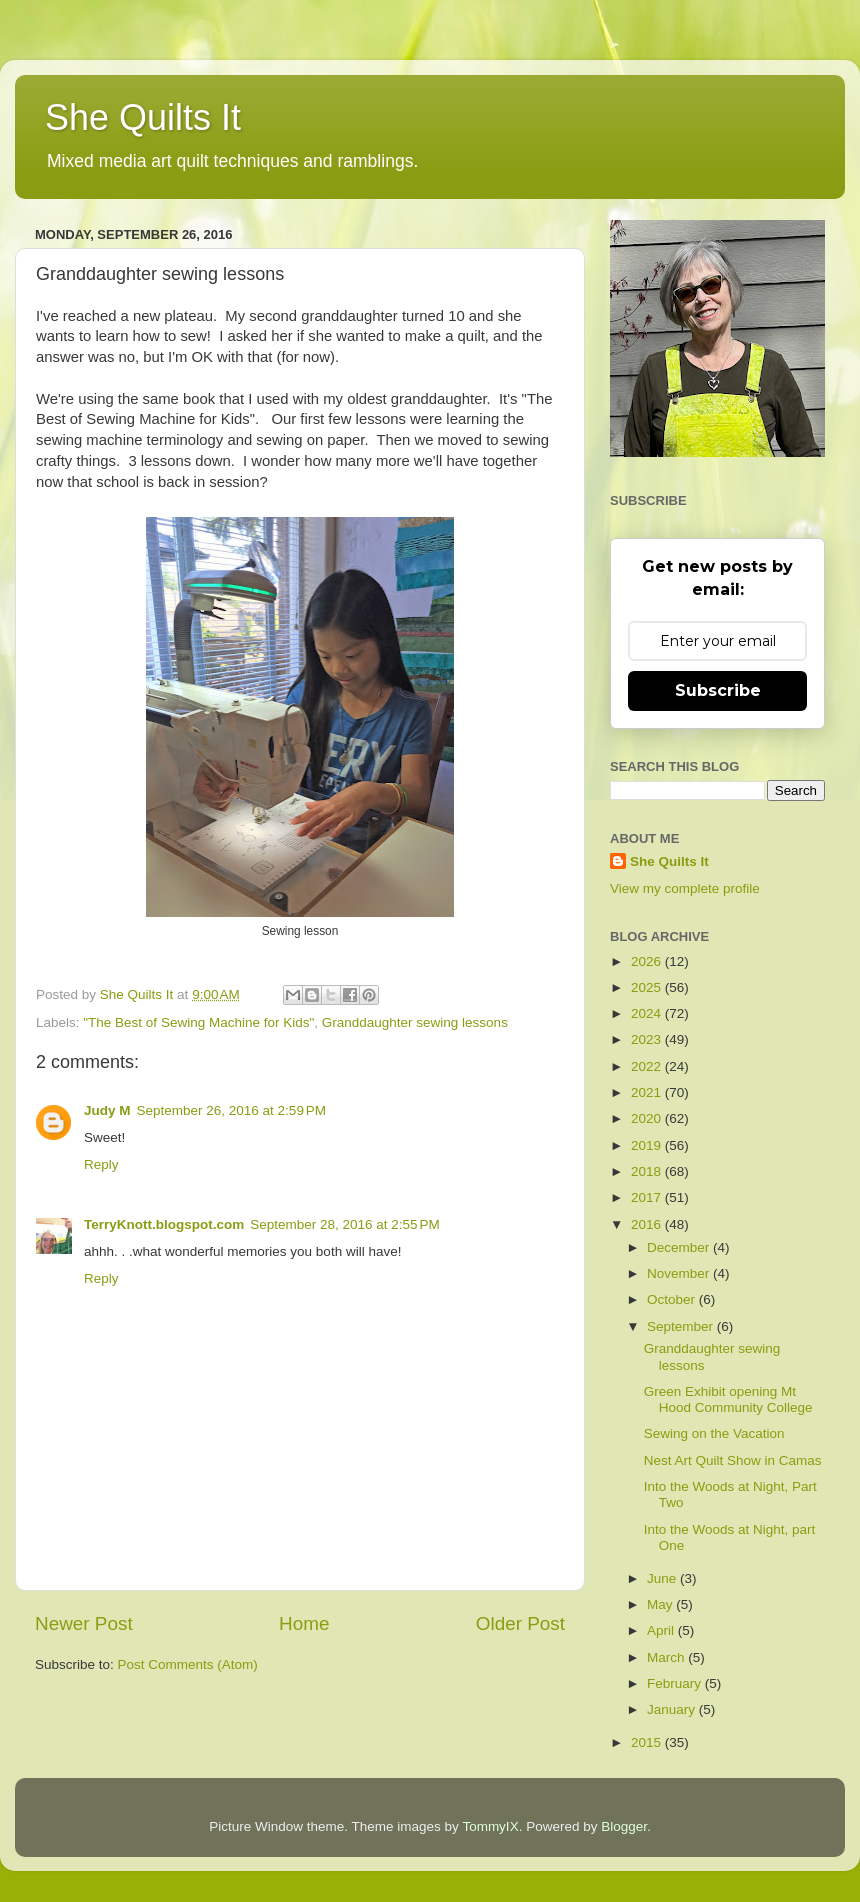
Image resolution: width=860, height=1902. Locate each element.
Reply (101, 1164)
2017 (648, 1197)
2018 (648, 1171)
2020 (648, 1118)
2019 (648, 1145)
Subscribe (718, 690)
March (667, 1657)
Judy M (107, 1110)
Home (304, 1623)
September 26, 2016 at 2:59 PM (232, 1110)
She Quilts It (143, 117)
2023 (648, 1039)
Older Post (520, 1623)
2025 (648, 987)
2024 (648, 1013)
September (682, 1326)
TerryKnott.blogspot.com (164, 1224)
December (680, 1247)
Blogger (624, 1826)
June (663, 1578)
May (661, 1604)
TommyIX (490, 1826)
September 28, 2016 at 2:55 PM (345, 1224)
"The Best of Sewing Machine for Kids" (198, 1022)
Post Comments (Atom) (188, 1664)
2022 (648, 1066)
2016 (648, 1224)
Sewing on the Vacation (714, 1433)
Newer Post (84, 1623)
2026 (648, 961)
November (680, 1273)
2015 (648, 1742)
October (673, 1299)
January (673, 1709)
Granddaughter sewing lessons (415, 1022)
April (662, 1630)
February (676, 1683)
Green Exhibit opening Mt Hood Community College (728, 1399)
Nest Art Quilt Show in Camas (733, 1460)
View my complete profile (685, 888)
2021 (648, 1092)
